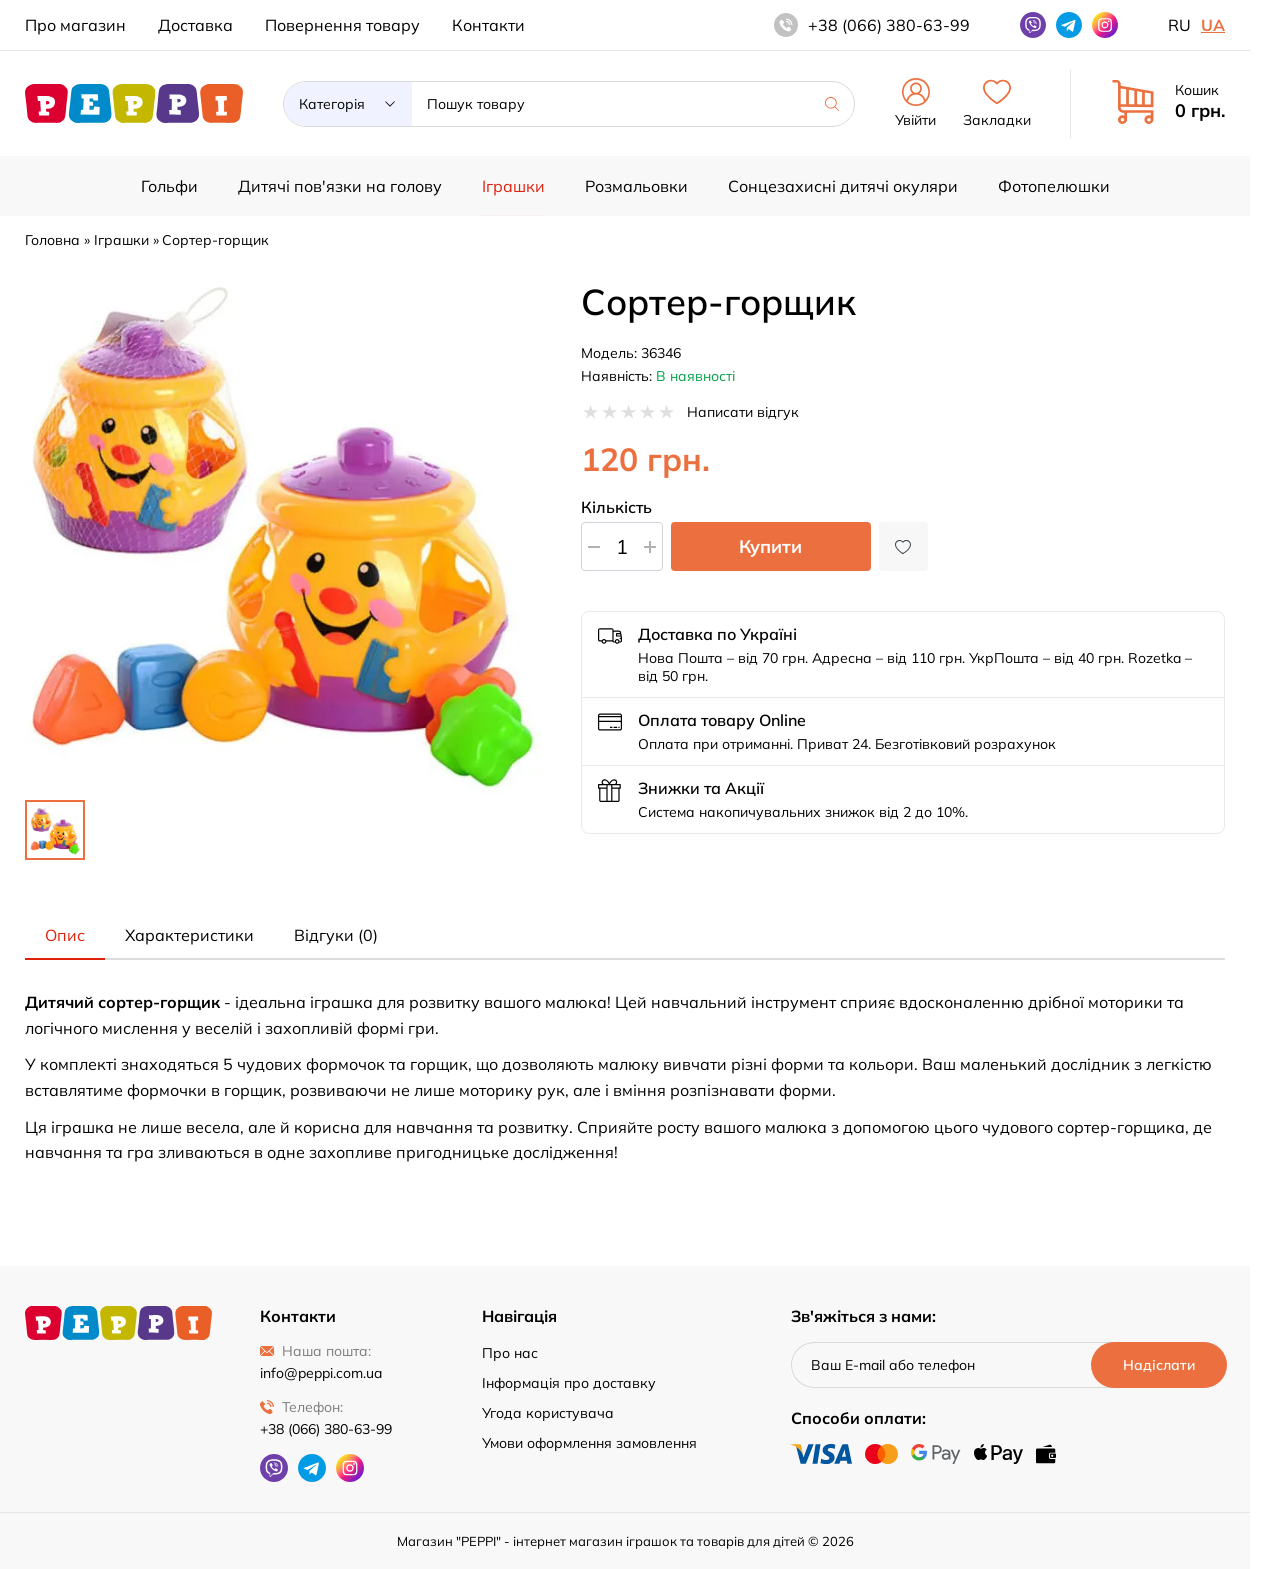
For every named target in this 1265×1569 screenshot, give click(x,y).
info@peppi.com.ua (321, 1373)
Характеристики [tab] (189, 935)
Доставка (195, 25)
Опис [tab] (65, 935)
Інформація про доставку (569, 1383)
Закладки (997, 103)
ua (1213, 25)
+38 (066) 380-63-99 (326, 1429)
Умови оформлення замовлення (589, 1443)
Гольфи (169, 186)
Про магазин (75, 25)
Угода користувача (548, 1413)
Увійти (915, 103)
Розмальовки (636, 186)
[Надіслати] (1158, 1365)
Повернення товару (342, 25)
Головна (52, 240)
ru (1179, 25)
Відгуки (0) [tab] (336, 935)
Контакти (488, 25)
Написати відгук (743, 412)
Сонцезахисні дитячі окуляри (843, 186)
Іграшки (513, 186)
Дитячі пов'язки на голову (340, 186)
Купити (770, 546)
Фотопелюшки (1054, 186)
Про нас (510, 1353)
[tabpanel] (625, 1078)
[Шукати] (832, 104)
